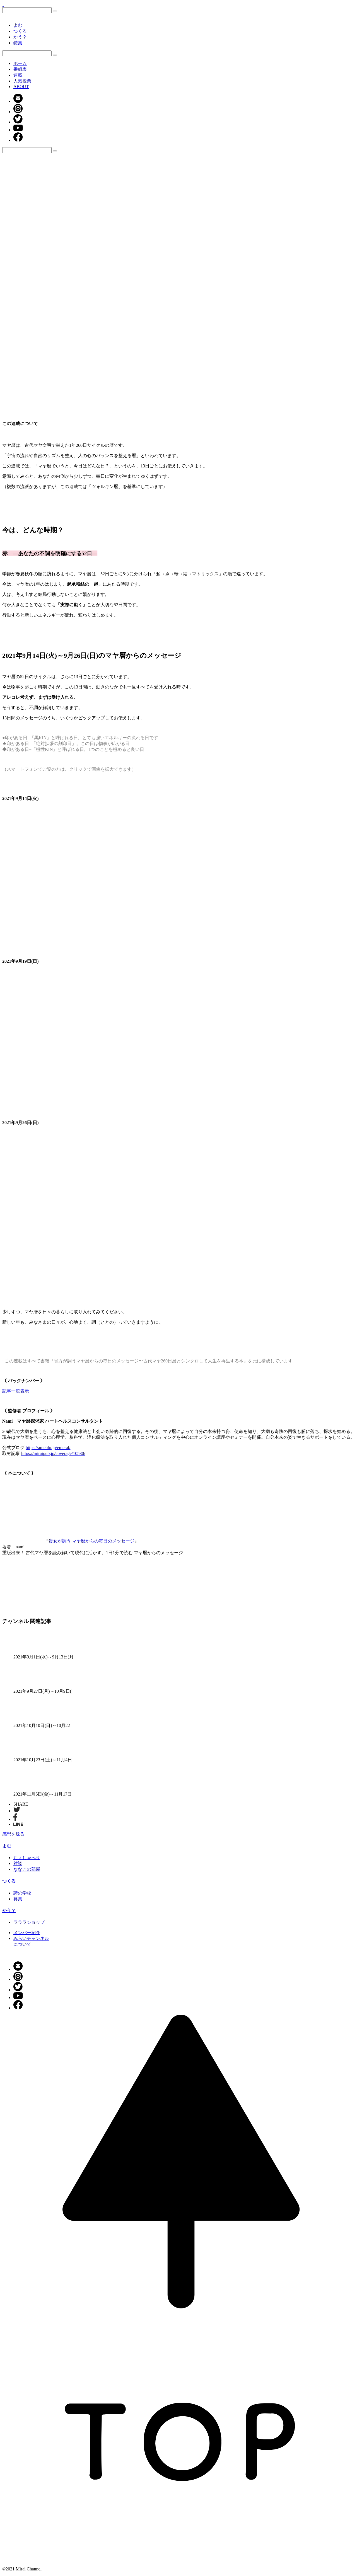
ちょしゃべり (26, 1857)
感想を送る (13, 1834)
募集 (17, 1898)
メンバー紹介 (26, 1932)
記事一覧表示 (15, 1391)
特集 (17, 42)
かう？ (20, 37)
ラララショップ (29, 1922)
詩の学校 (22, 1893)
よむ (17, 25)
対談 (17, 1863)
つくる (20, 31)
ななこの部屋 (26, 1869)
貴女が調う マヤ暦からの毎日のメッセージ (91, 1541)
